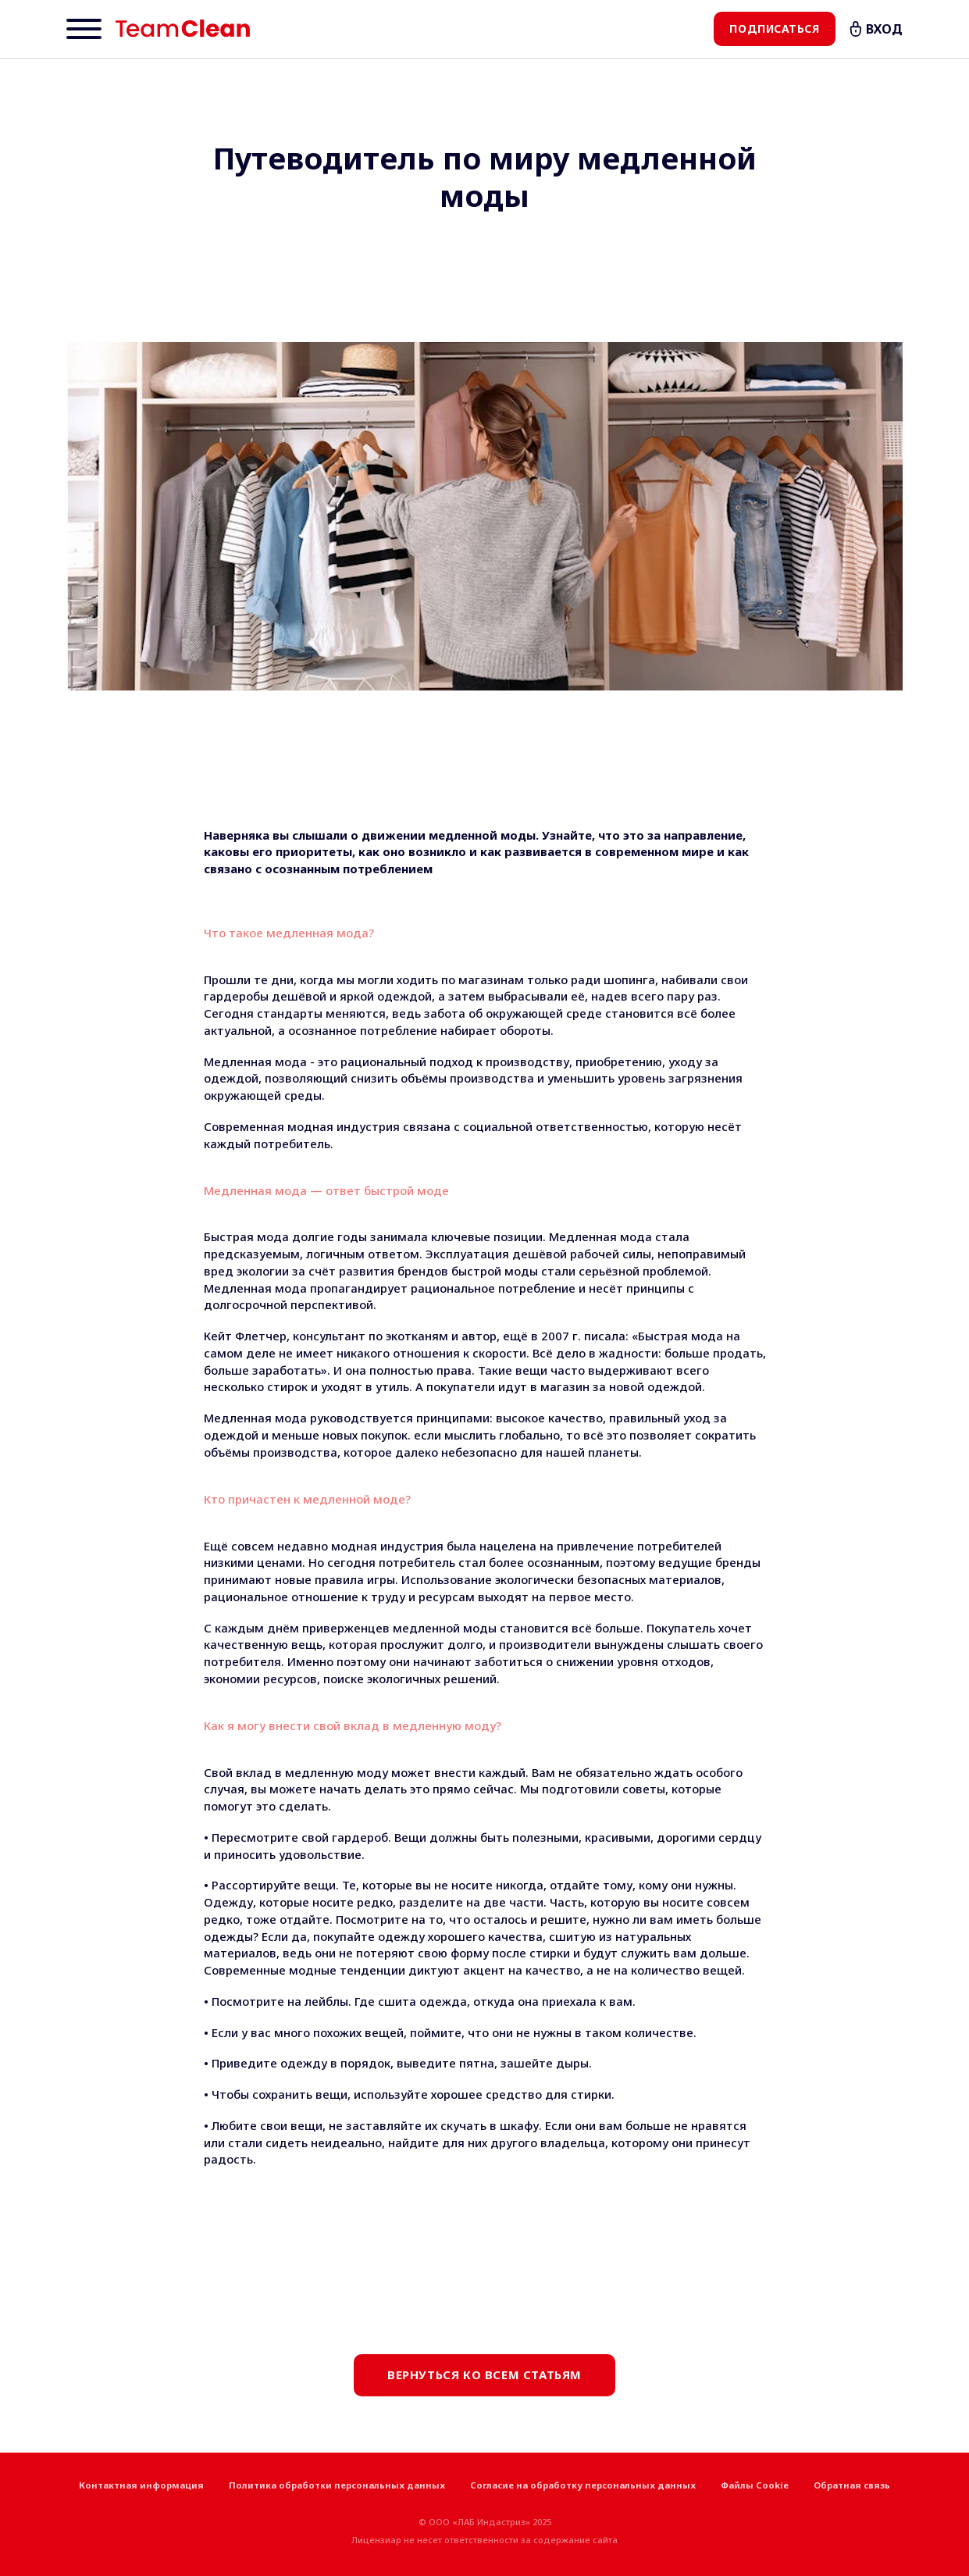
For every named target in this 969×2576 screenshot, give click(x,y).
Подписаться (774, 28)
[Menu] (84, 29)
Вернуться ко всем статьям (484, 2374)
